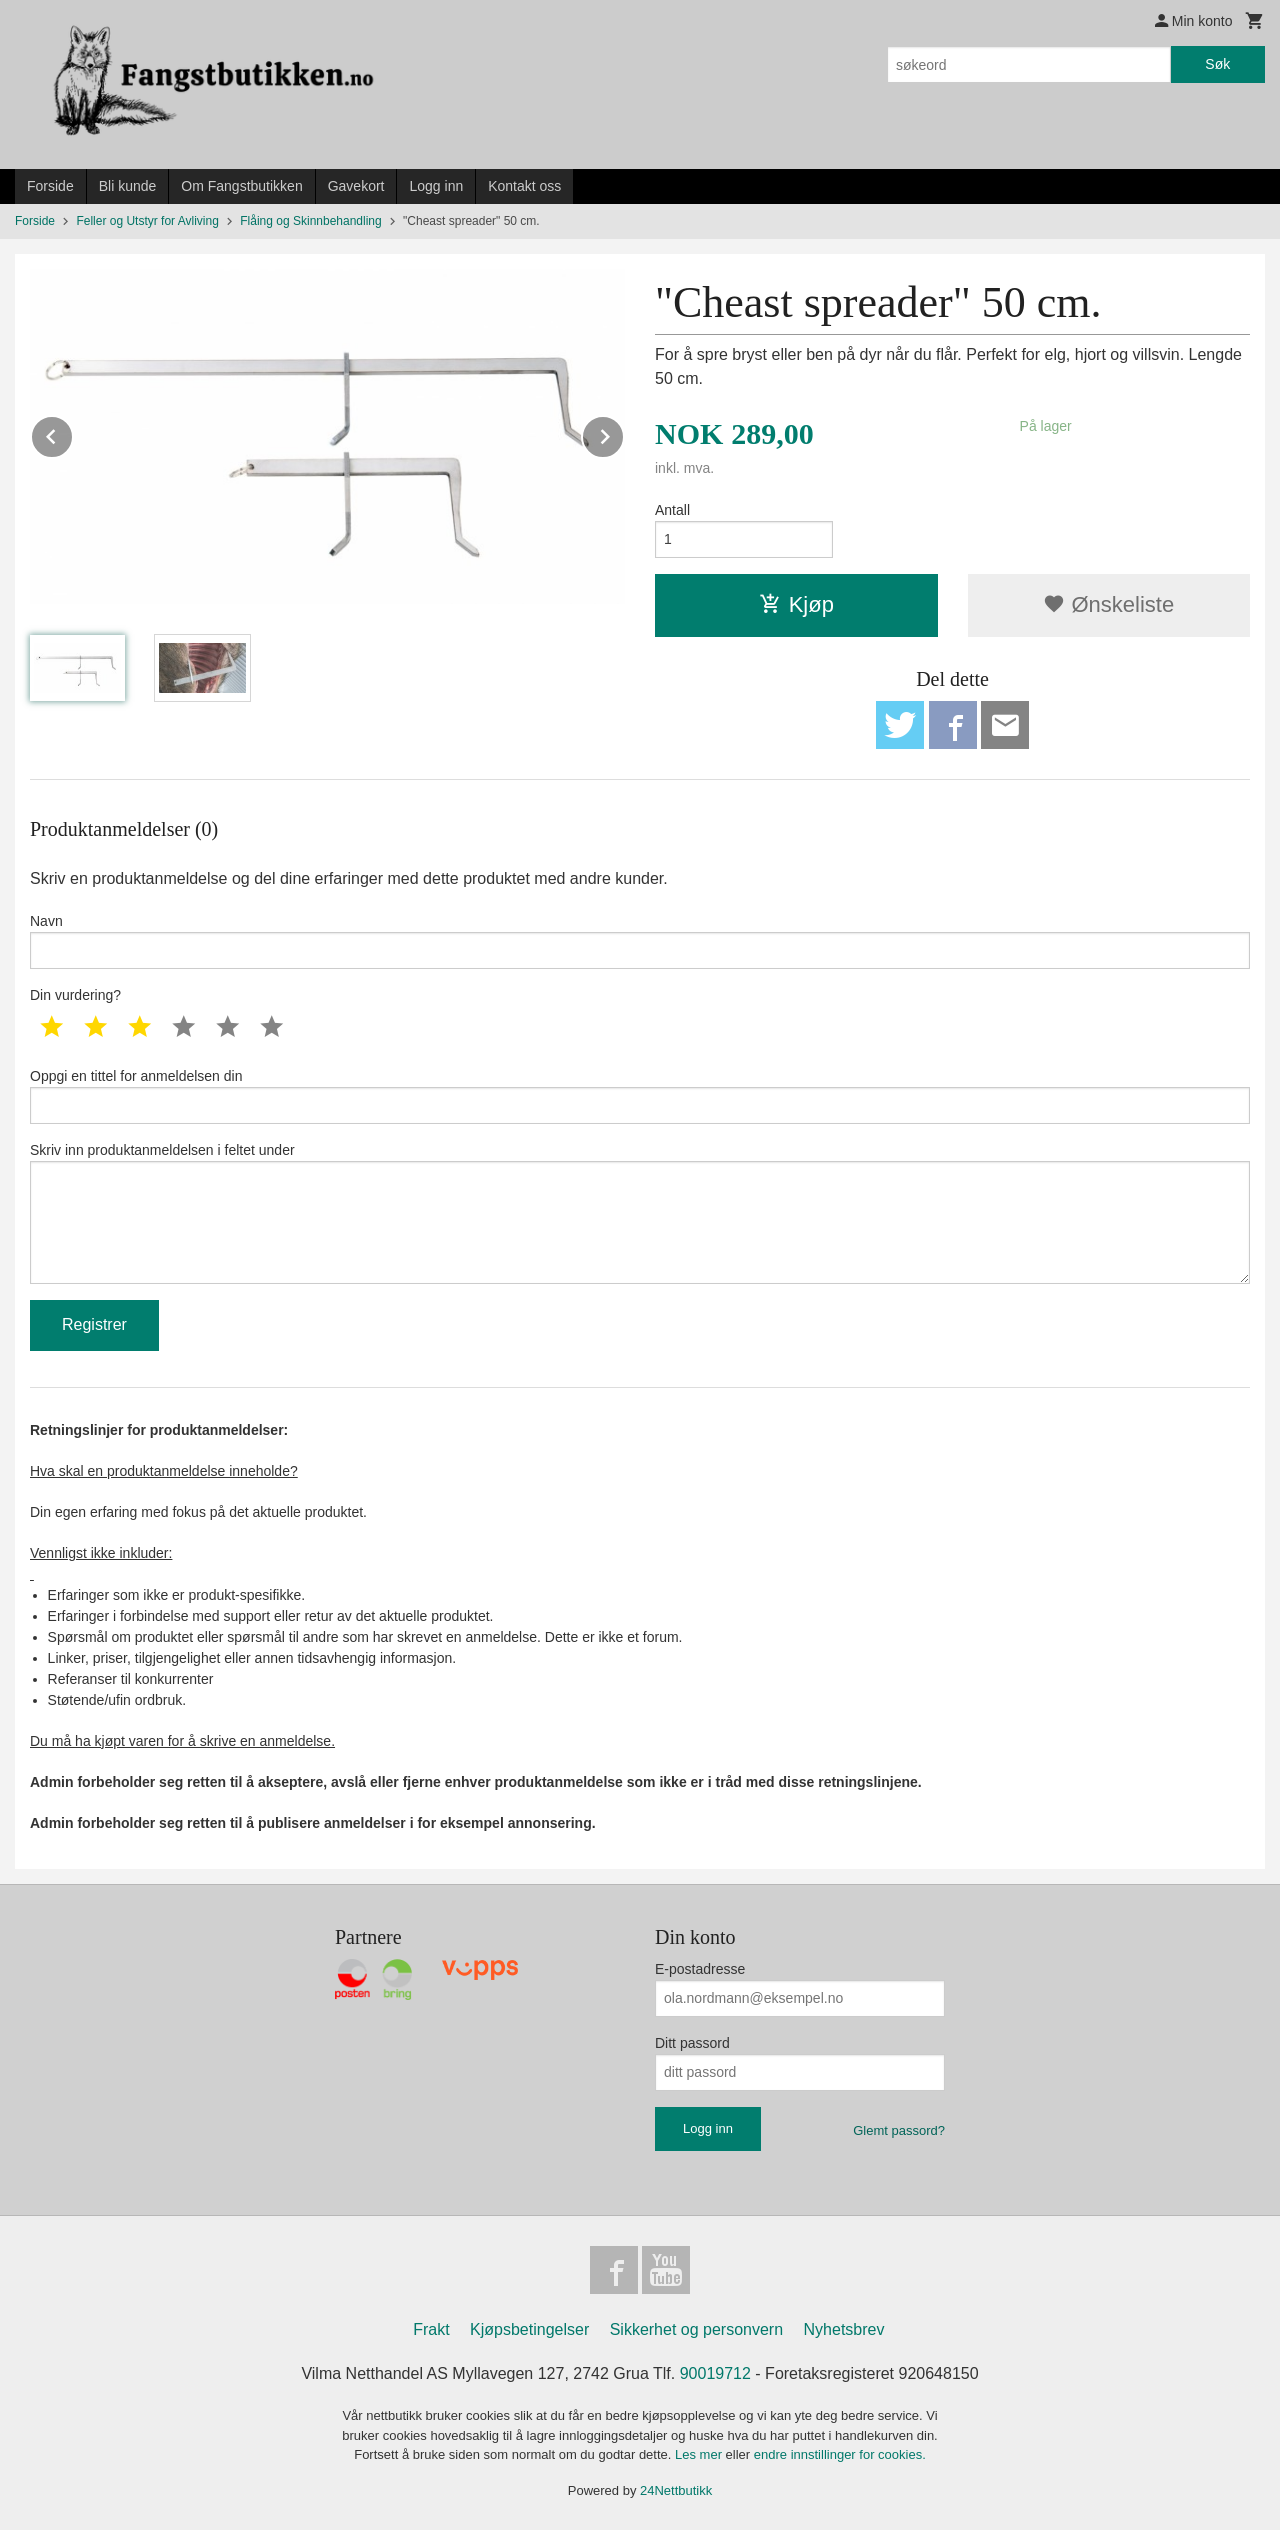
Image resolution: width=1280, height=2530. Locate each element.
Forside (50, 186)
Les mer (700, 2454)
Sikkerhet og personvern (696, 2329)
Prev (73, 433)
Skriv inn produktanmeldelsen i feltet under (640, 1213)
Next (624, 433)
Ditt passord (692, 2043)
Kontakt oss (524, 186)
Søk (1217, 64)
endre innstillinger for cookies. (840, 2454)
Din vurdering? (75, 995)
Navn (640, 941)
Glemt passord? (899, 2130)
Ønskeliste (1108, 604)
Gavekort (356, 186)
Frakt (431, 2329)
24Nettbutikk (676, 2490)
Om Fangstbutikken (241, 186)
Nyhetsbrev (844, 2329)
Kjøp (796, 604)
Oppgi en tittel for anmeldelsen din (640, 1096)
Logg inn (436, 186)
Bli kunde (128, 186)
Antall (672, 510)
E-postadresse (700, 1969)
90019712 (715, 2373)
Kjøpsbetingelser (529, 2329)
